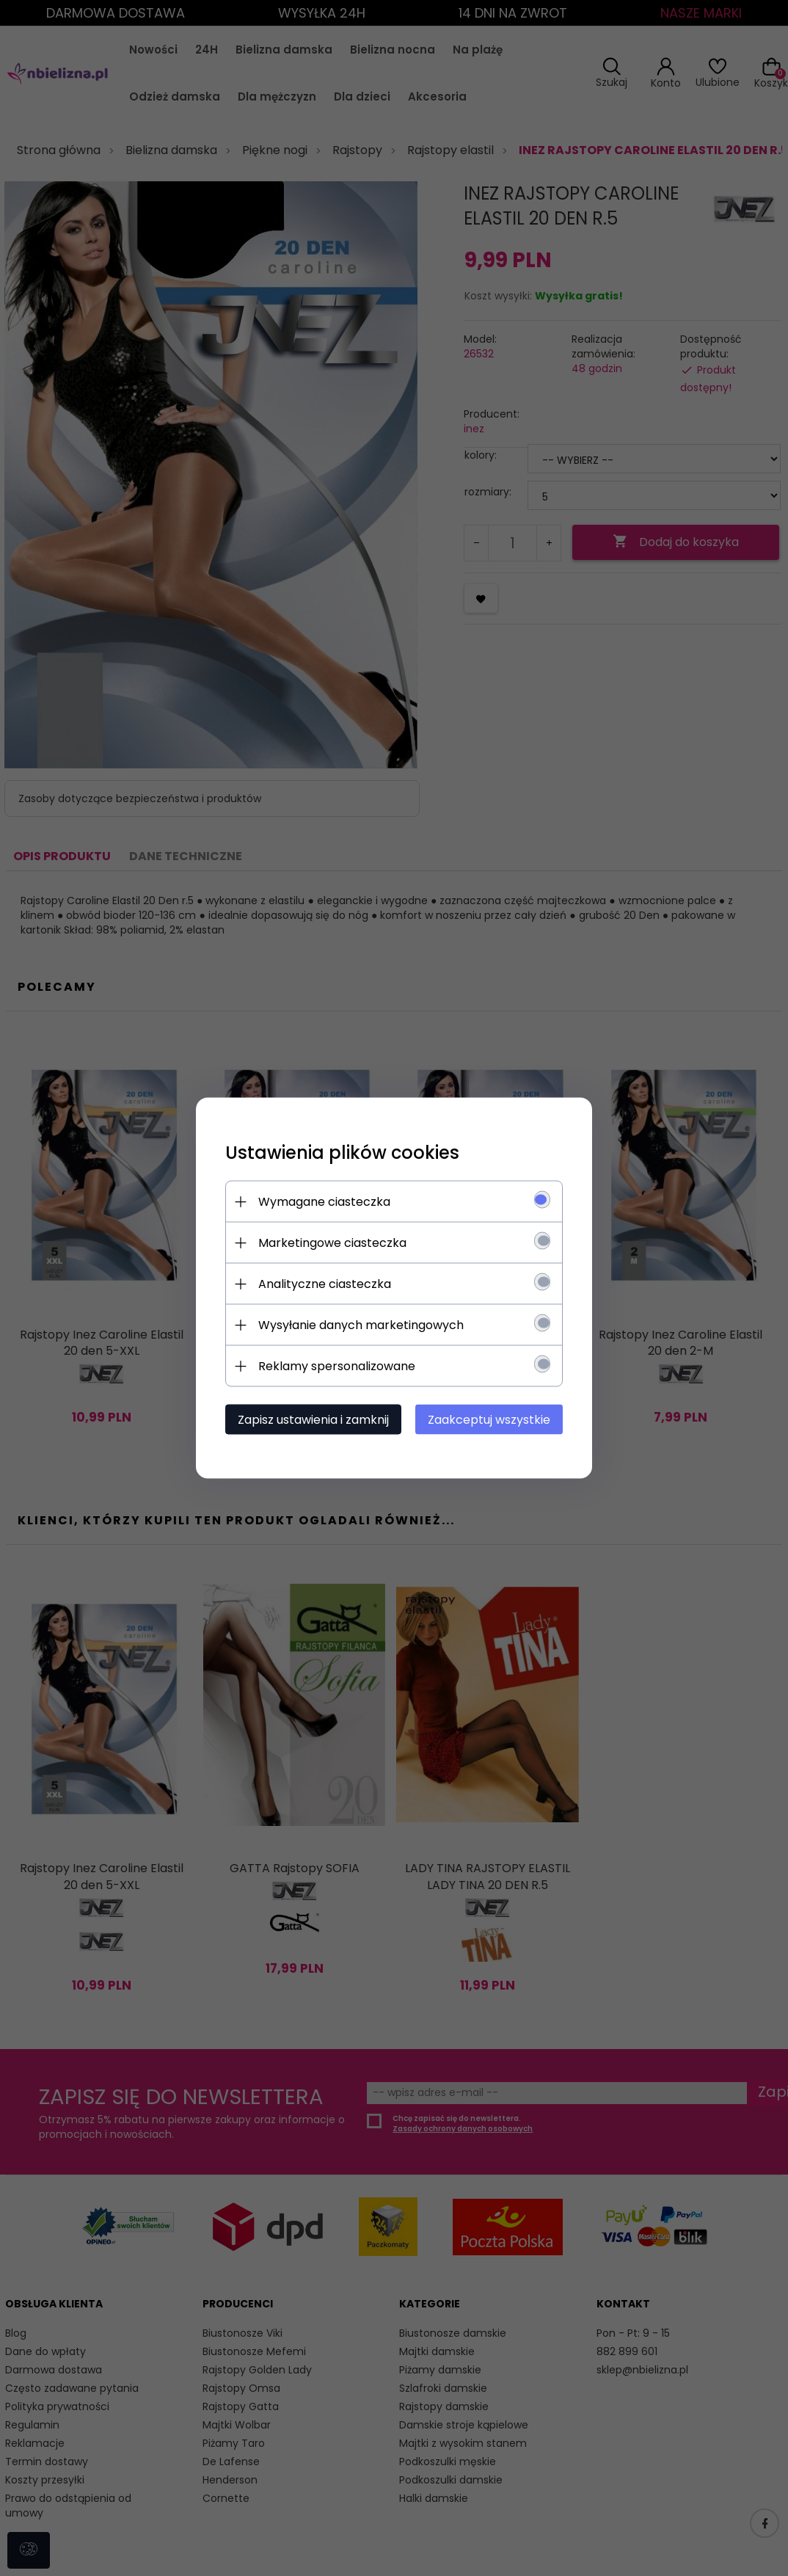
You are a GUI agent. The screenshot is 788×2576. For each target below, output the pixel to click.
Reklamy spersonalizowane (336, 1366)
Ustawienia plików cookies (342, 1152)
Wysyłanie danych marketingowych (361, 1325)
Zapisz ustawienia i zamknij (313, 1419)
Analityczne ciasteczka (324, 1284)
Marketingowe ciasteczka (332, 1242)
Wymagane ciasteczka (324, 1201)
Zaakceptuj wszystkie (489, 1419)
